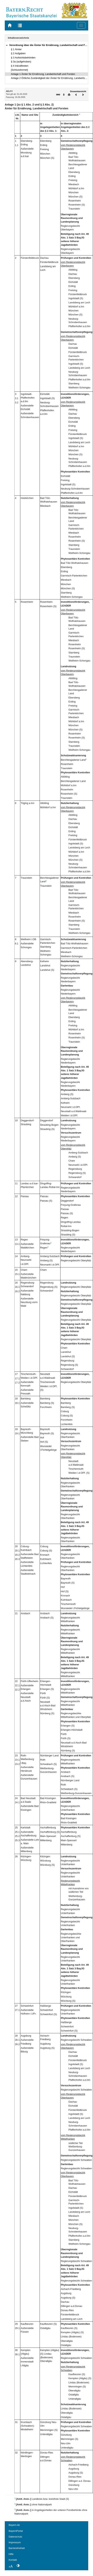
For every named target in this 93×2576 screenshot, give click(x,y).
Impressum (15, 2542)
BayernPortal (16, 2530)
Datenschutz (15, 2536)
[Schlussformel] (19, 69)
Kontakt (13, 2559)
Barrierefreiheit (17, 2548)
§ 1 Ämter (16, 49)
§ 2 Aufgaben (18, 53)
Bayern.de (14, 2525)
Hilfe (11, 2554)
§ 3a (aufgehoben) (21, 61)
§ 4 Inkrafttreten (19, 65)
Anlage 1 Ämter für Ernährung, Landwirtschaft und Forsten (43, 74)
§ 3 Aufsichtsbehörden (23, 57)
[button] (7, 45)
